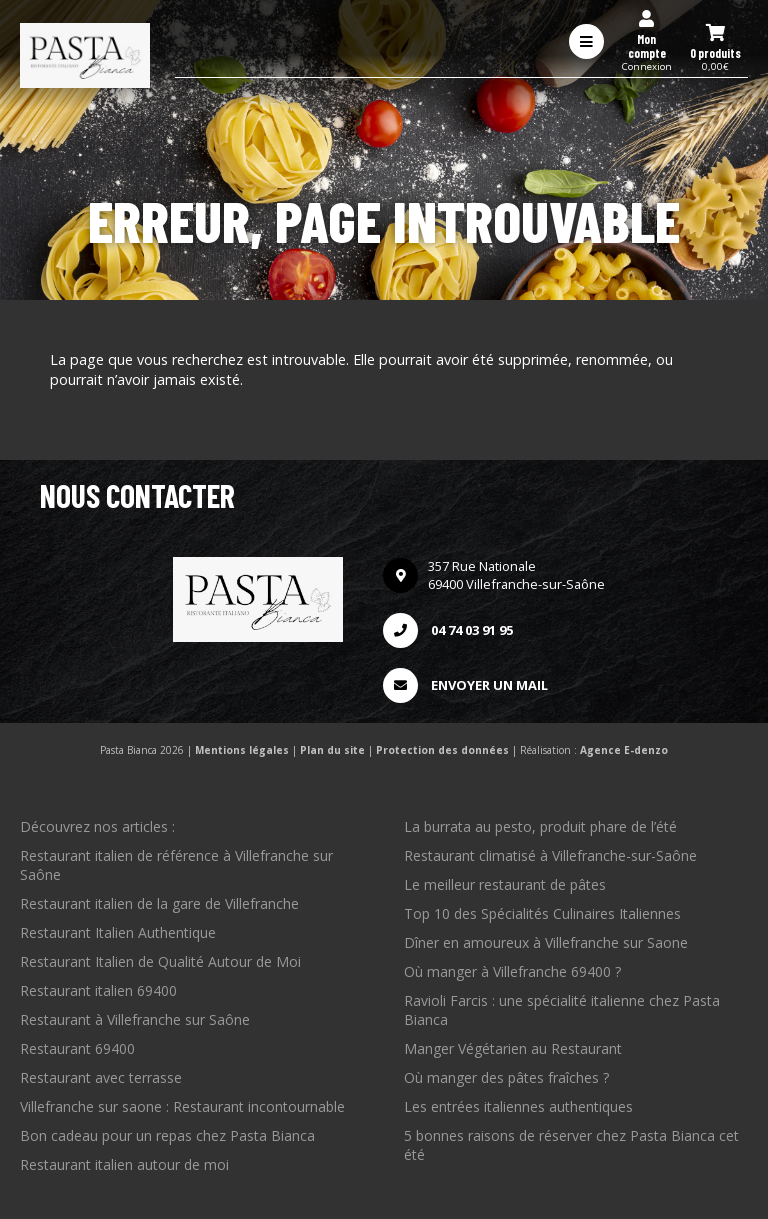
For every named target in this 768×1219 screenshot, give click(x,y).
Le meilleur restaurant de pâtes (505, 884)
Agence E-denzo (624, 750)
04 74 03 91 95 (448, 630)
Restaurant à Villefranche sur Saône (135, 1019)
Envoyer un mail (465, 685)
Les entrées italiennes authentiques (518, 1106)
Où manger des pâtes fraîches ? (506, 1077)
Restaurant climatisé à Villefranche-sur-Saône (550, 855)
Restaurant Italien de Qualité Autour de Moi (160, 961)
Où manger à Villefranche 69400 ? (512, 971)
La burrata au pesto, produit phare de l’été (540, 826)
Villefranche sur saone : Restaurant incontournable (182, 1106)
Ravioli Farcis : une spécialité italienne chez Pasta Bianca (562, 1010)
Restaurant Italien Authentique (118, 932)
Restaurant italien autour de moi (124, 1164)
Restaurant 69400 (77, 1048)
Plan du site (332, 750)
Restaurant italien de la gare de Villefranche (159, 903)
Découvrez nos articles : (97, 826)
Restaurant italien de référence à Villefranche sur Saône (176, 865)
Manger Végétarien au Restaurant (513, 1048)
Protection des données (442, 750)
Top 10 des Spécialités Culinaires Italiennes (542, 913)
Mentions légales (242, 750)
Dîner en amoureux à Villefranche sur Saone (546, 942)
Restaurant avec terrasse (101, 1077)
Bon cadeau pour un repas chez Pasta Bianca (167, 1135)
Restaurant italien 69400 (98, 990)
